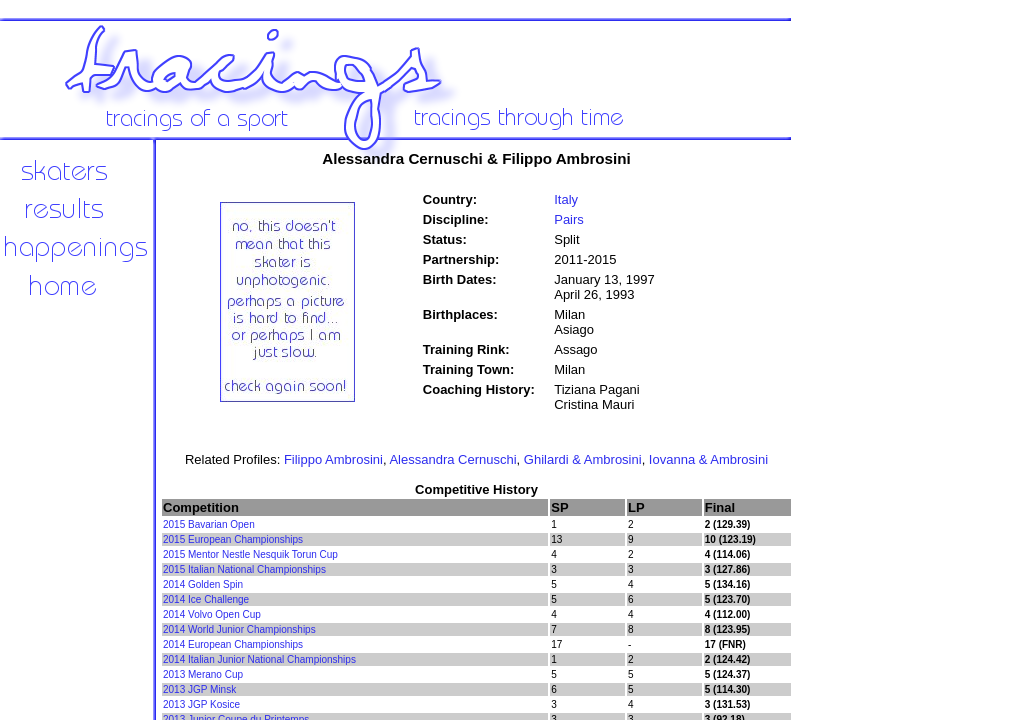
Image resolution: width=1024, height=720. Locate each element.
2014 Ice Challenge (206, 599)
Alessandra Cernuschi (452, 459)
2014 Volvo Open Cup (212, 614)
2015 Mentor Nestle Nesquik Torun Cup (250, 554)
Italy (566, 199)
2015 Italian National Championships (244, 569)
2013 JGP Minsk (199, 689)
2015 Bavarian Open (209, 524)
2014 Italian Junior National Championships (259, 659)
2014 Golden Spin (203, 584)
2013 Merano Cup (203, 674)
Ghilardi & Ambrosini (583, 459)
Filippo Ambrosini (333, 459)
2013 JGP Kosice (201, 704)
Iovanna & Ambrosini (708, 459)
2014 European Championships (233, 644)
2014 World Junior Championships (239, 629)
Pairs (569, 219)
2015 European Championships (233, 539)
